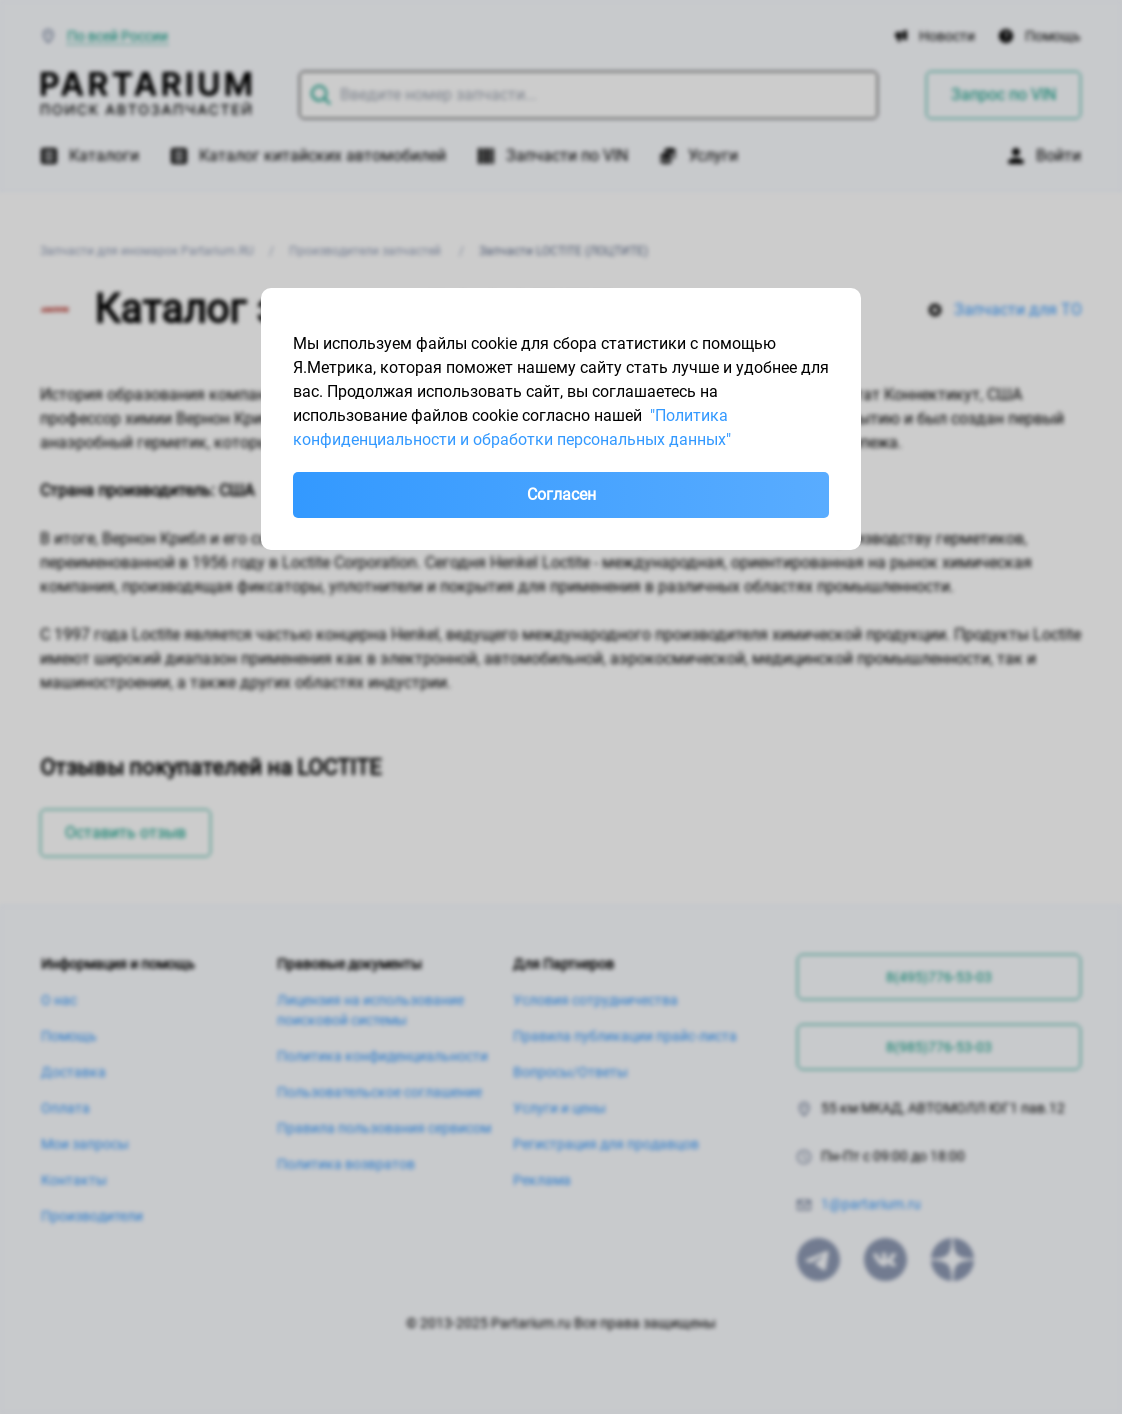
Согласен (561, 494)
